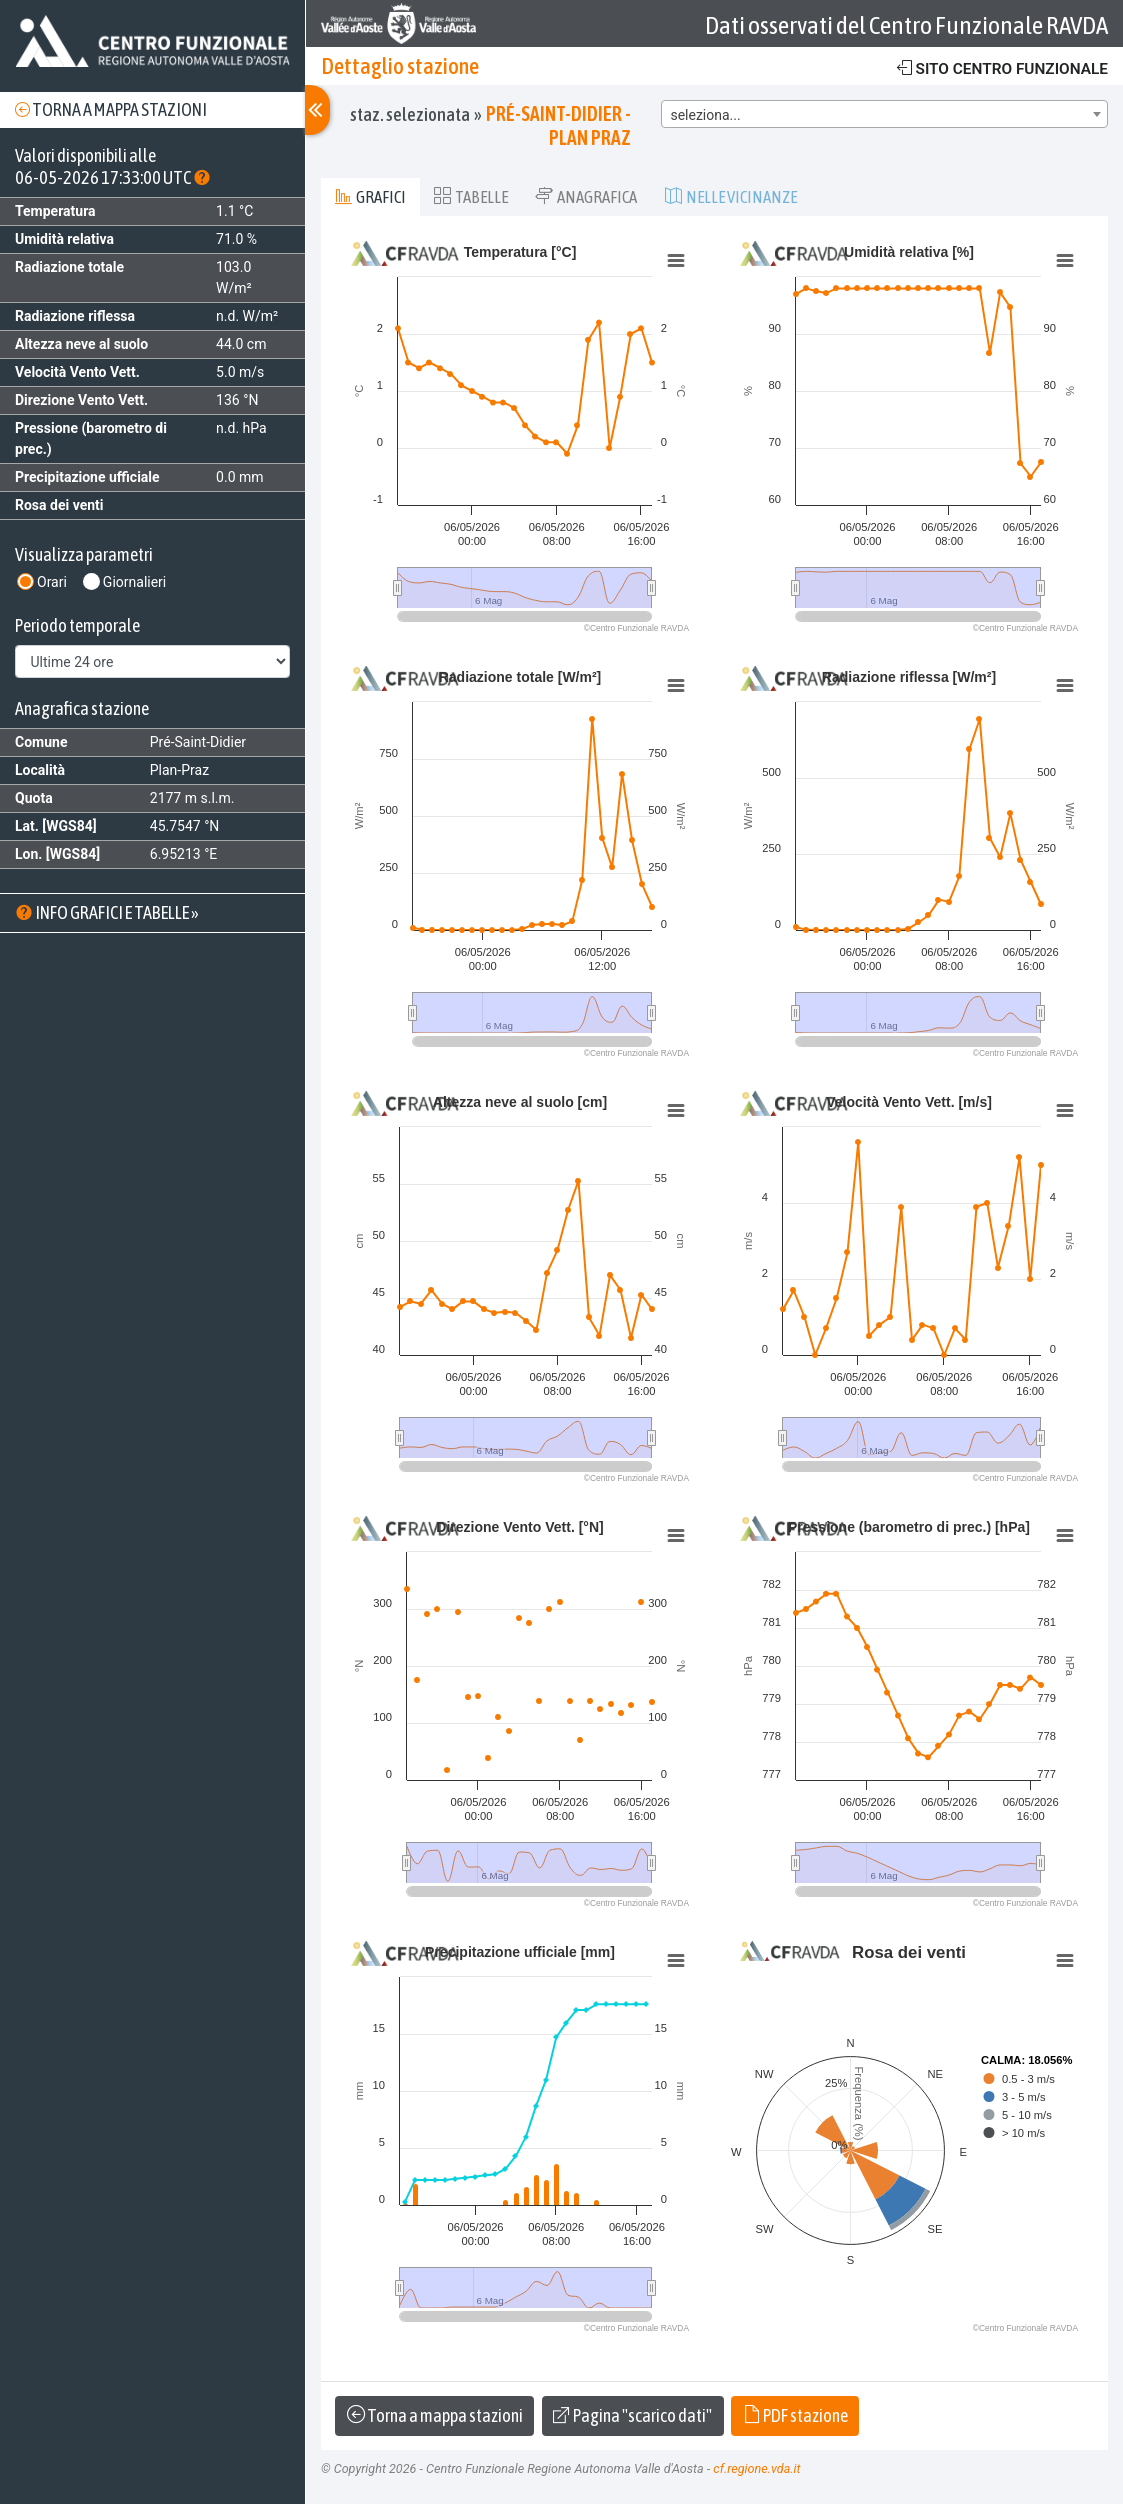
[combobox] (884, 114)
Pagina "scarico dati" (632, 2415)
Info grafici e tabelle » (107, 912)
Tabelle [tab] (471, 197)
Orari (52, 582)
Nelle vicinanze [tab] (731, 197)
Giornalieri (134, 582)
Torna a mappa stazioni (111, 109)
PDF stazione (795, 2415)
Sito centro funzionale (1002, 68)
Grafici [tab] (370, 197)
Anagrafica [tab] (586, 197)
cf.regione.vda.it (756, 2468)
